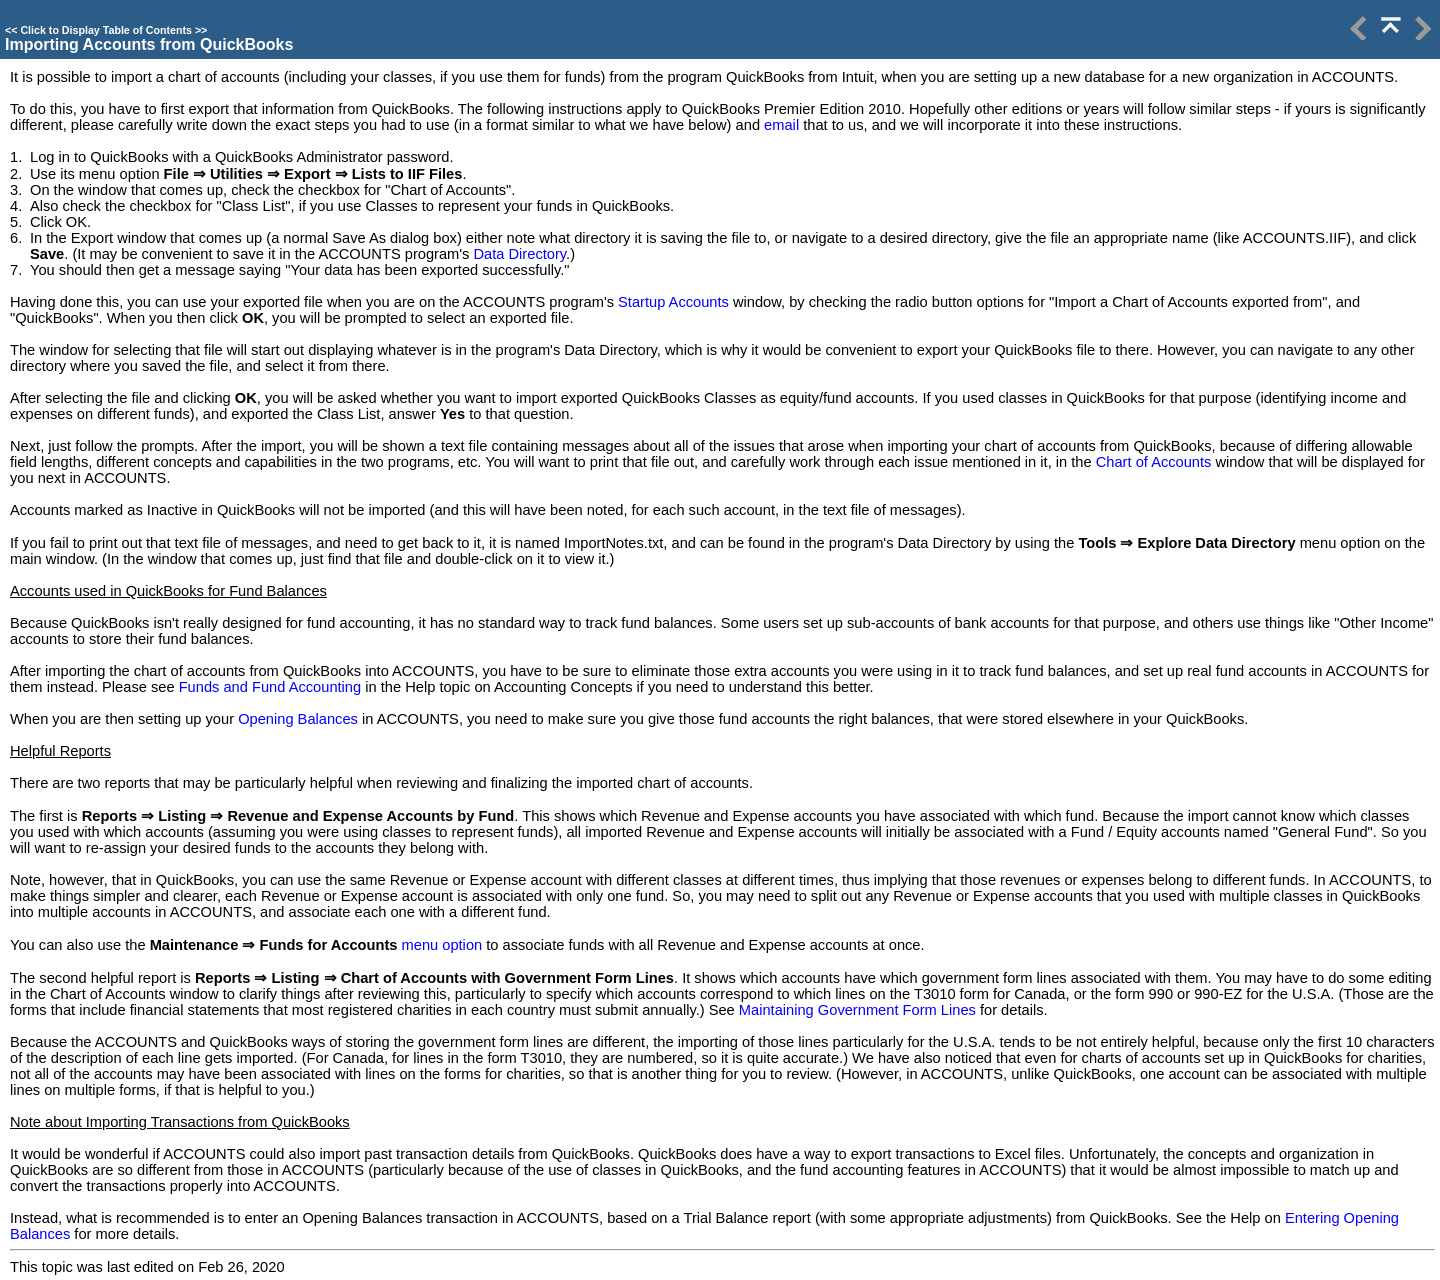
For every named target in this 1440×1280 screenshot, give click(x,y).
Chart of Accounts (1154, 462)
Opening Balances (298, 719)
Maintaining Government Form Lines (857, 1010)
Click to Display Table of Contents (106, 30)
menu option (442, 945)
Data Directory (520, 254)
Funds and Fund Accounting (270, 687)
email (781, 125)
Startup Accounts (673, 302)
